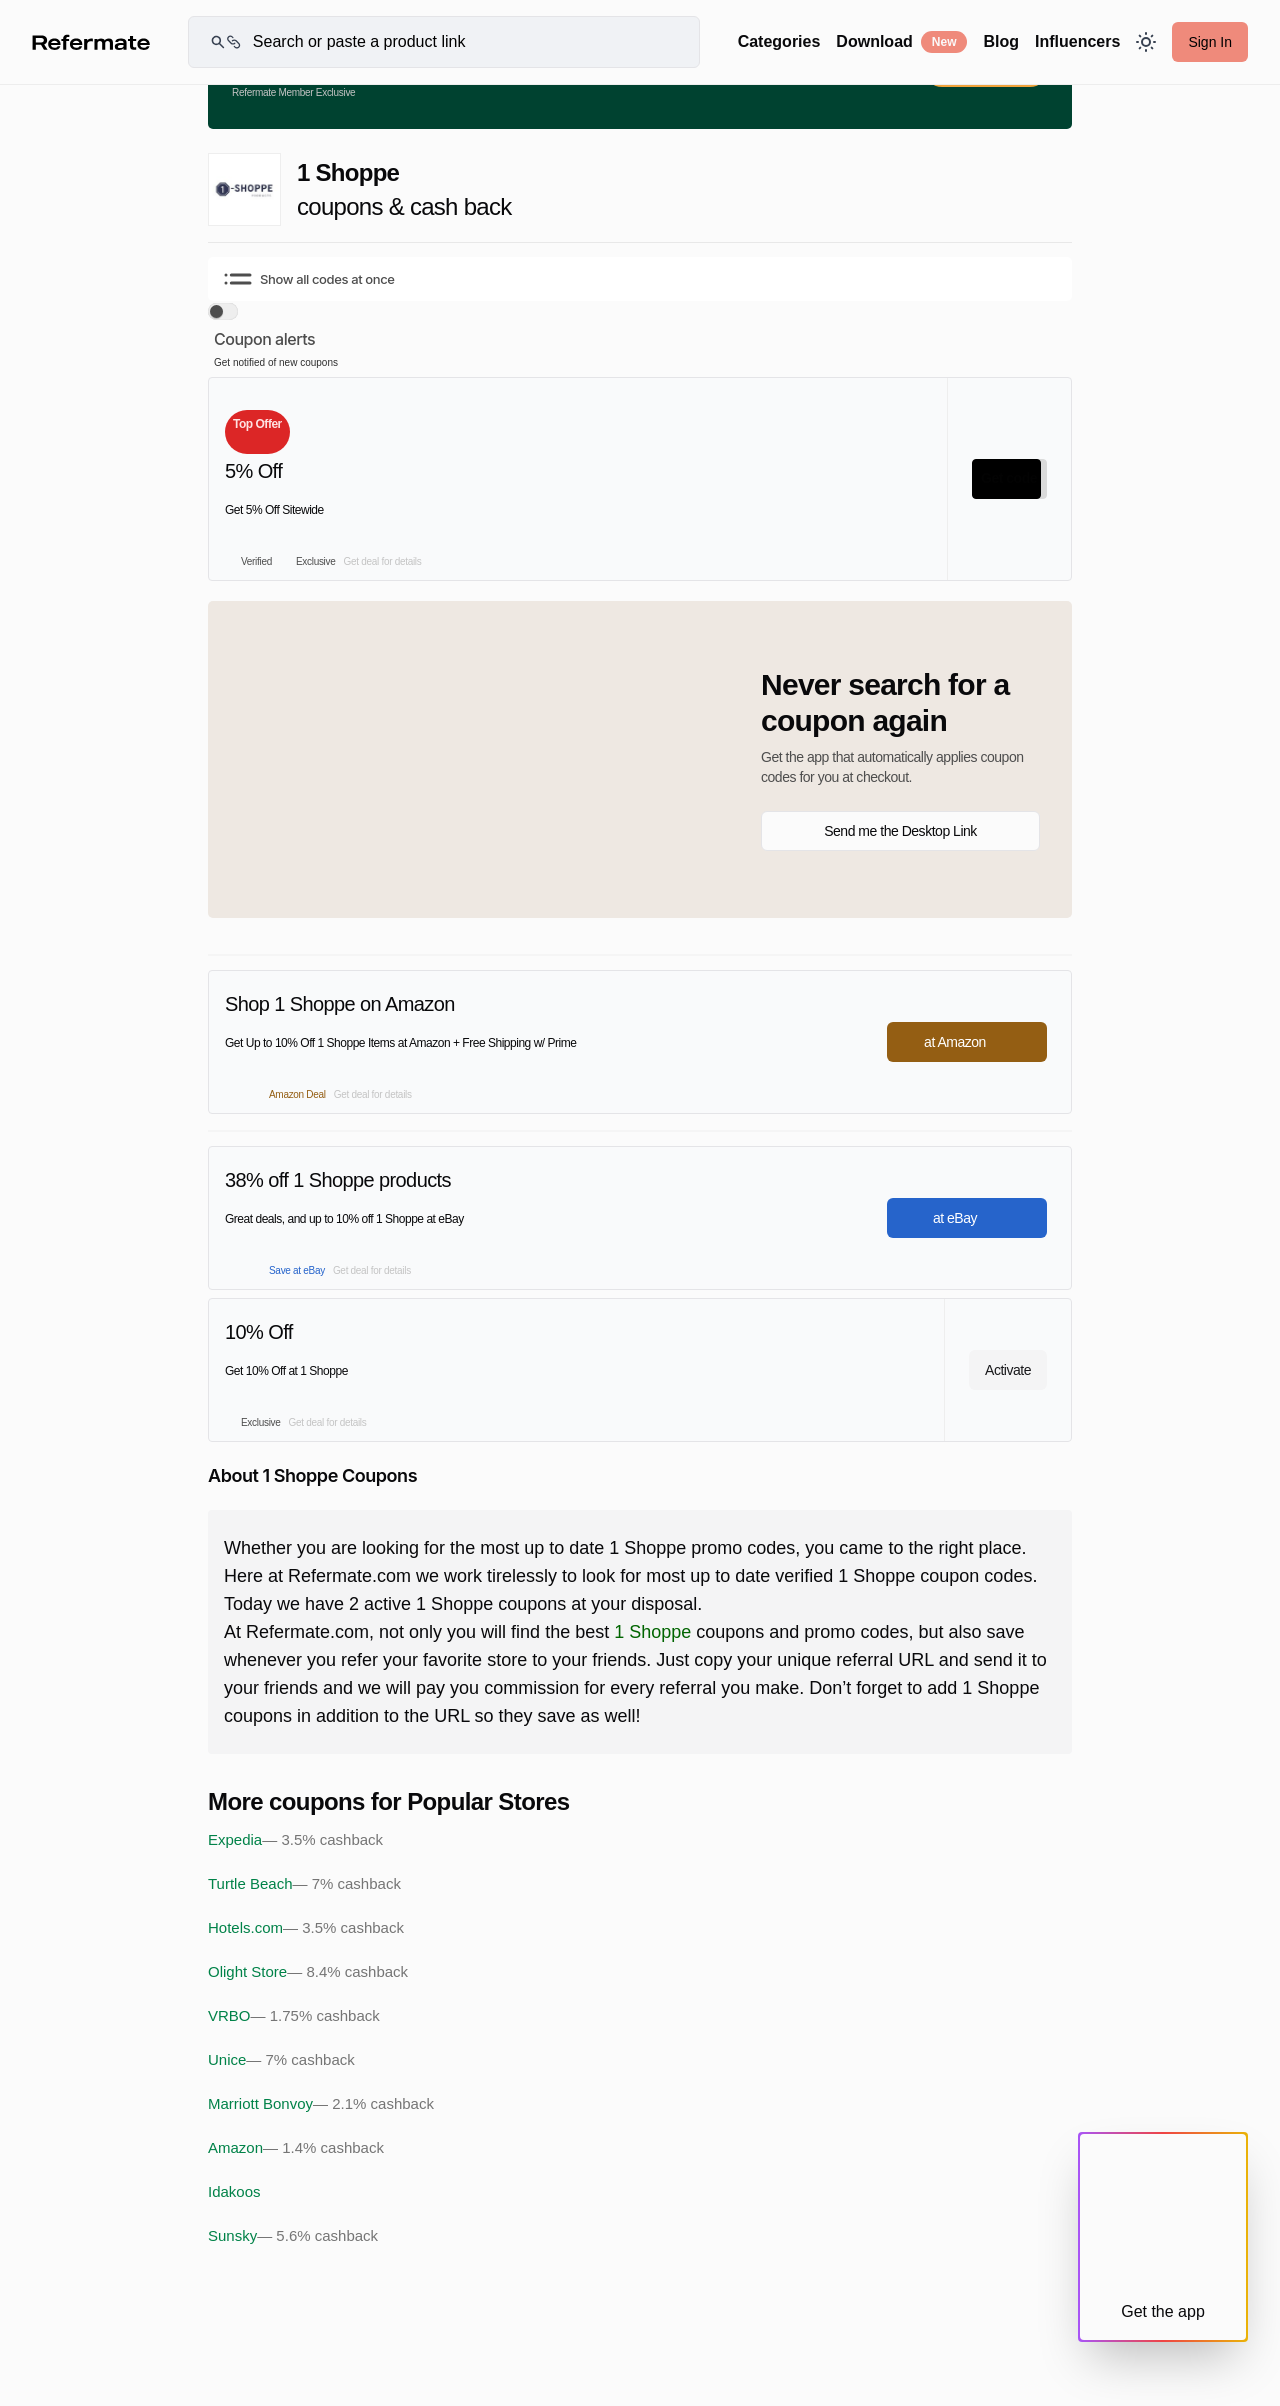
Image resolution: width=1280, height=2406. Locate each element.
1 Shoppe (652, 1632)
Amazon (296, 2148)
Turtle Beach (304, 1884)
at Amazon (967, 1042)
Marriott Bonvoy (321, 2104)
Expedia (295, 1840)
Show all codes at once (309, 279)
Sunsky (293, 2236)
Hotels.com (306, 1928)
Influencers (1077, 41)
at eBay (967, 1218)
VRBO (294, 2016)
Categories (779, 41)
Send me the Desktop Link (900, 831)
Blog (1001, 41)
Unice (281, 2060)
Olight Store (308, 1972)
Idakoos (234, 2191)
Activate (1008, 1370)
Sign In (1210, 42)
